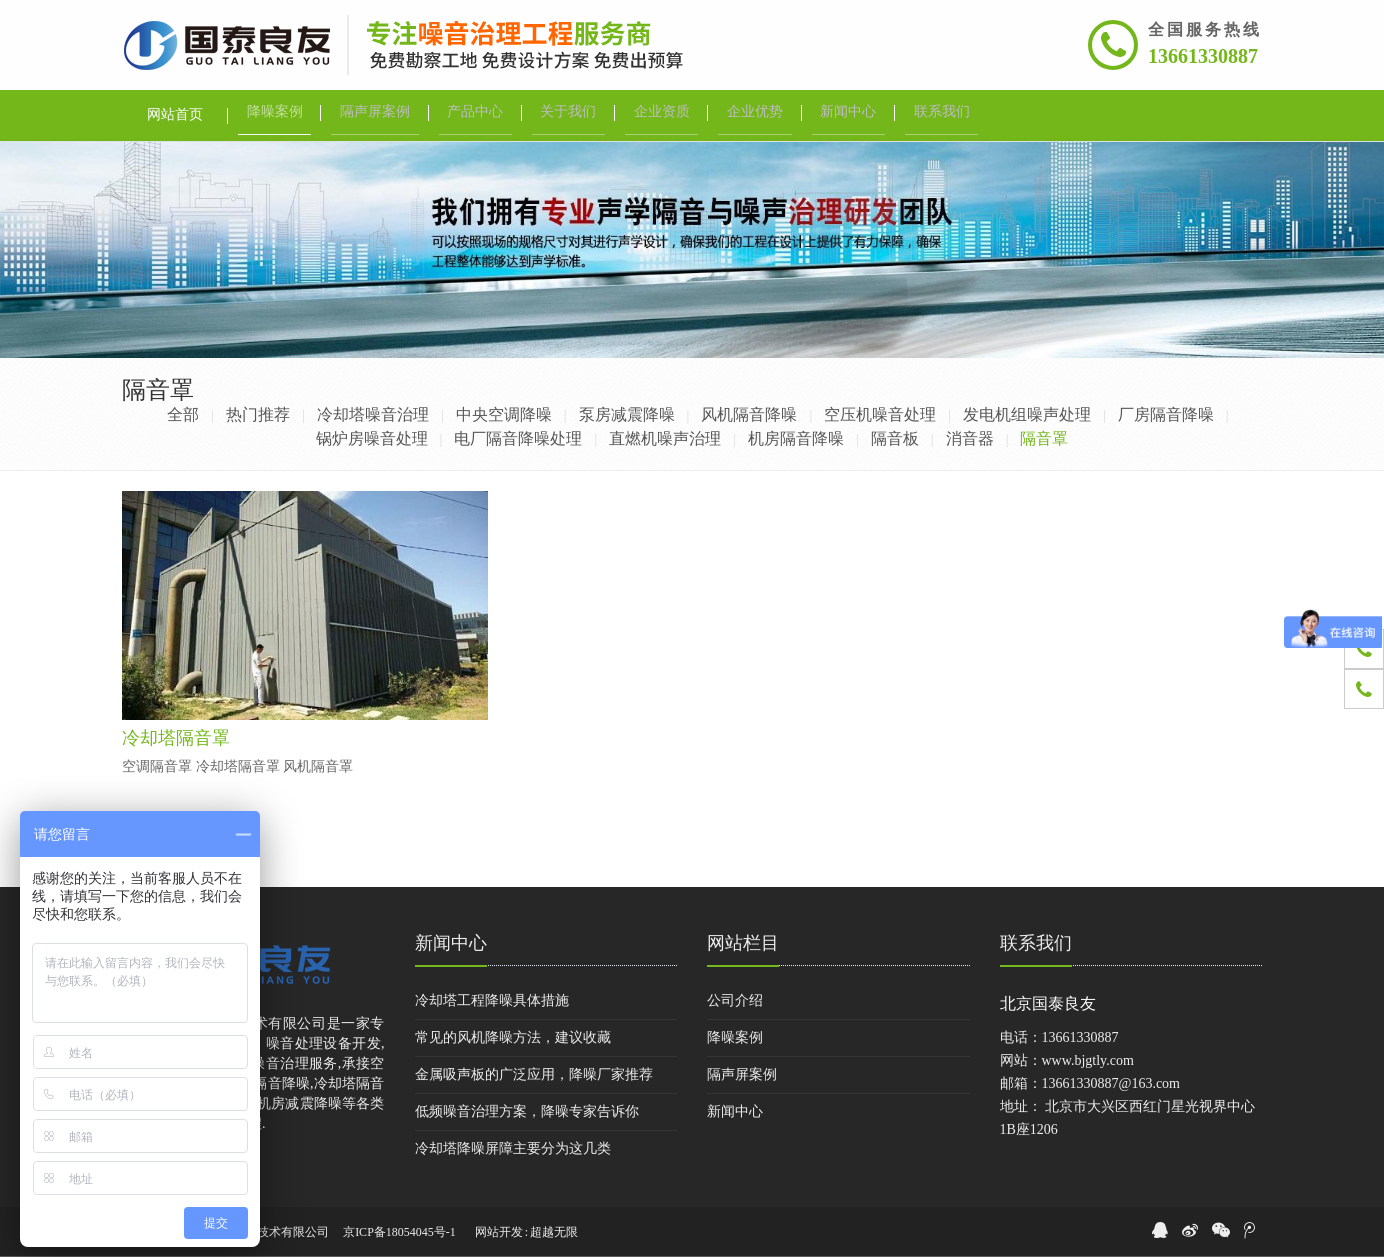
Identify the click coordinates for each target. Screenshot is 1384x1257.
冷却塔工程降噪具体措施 (492, 1000)
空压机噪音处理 (880, 414)
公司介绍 (735, 1000)
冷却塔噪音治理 (373, 414)
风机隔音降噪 (749, 414)
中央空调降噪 (504, 414)
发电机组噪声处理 (1027, 414)
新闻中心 (451, 943)
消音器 (970, 438)
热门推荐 (258, 414)
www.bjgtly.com (1088, 1060)
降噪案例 (735, 1037)
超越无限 (554, 1232)
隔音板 (895, 438)
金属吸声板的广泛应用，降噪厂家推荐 (534, 1074)
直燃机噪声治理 (665, 438)
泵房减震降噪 (627, 414)
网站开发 (499, 1232)
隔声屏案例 (742, 1074)
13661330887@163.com (1111, 1083)
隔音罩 (1044, 438)
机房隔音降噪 (796, 438)
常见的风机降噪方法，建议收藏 (513, 1037)
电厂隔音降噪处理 (518, 438)
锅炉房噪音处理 (372, 438)
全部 (183, 414)
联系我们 (1036, 943)
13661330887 (1203, 56)
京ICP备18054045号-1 (399, 1232)
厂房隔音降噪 (1166, 414)
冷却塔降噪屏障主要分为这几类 (513, 1148)
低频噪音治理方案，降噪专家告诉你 (527, 1111)
